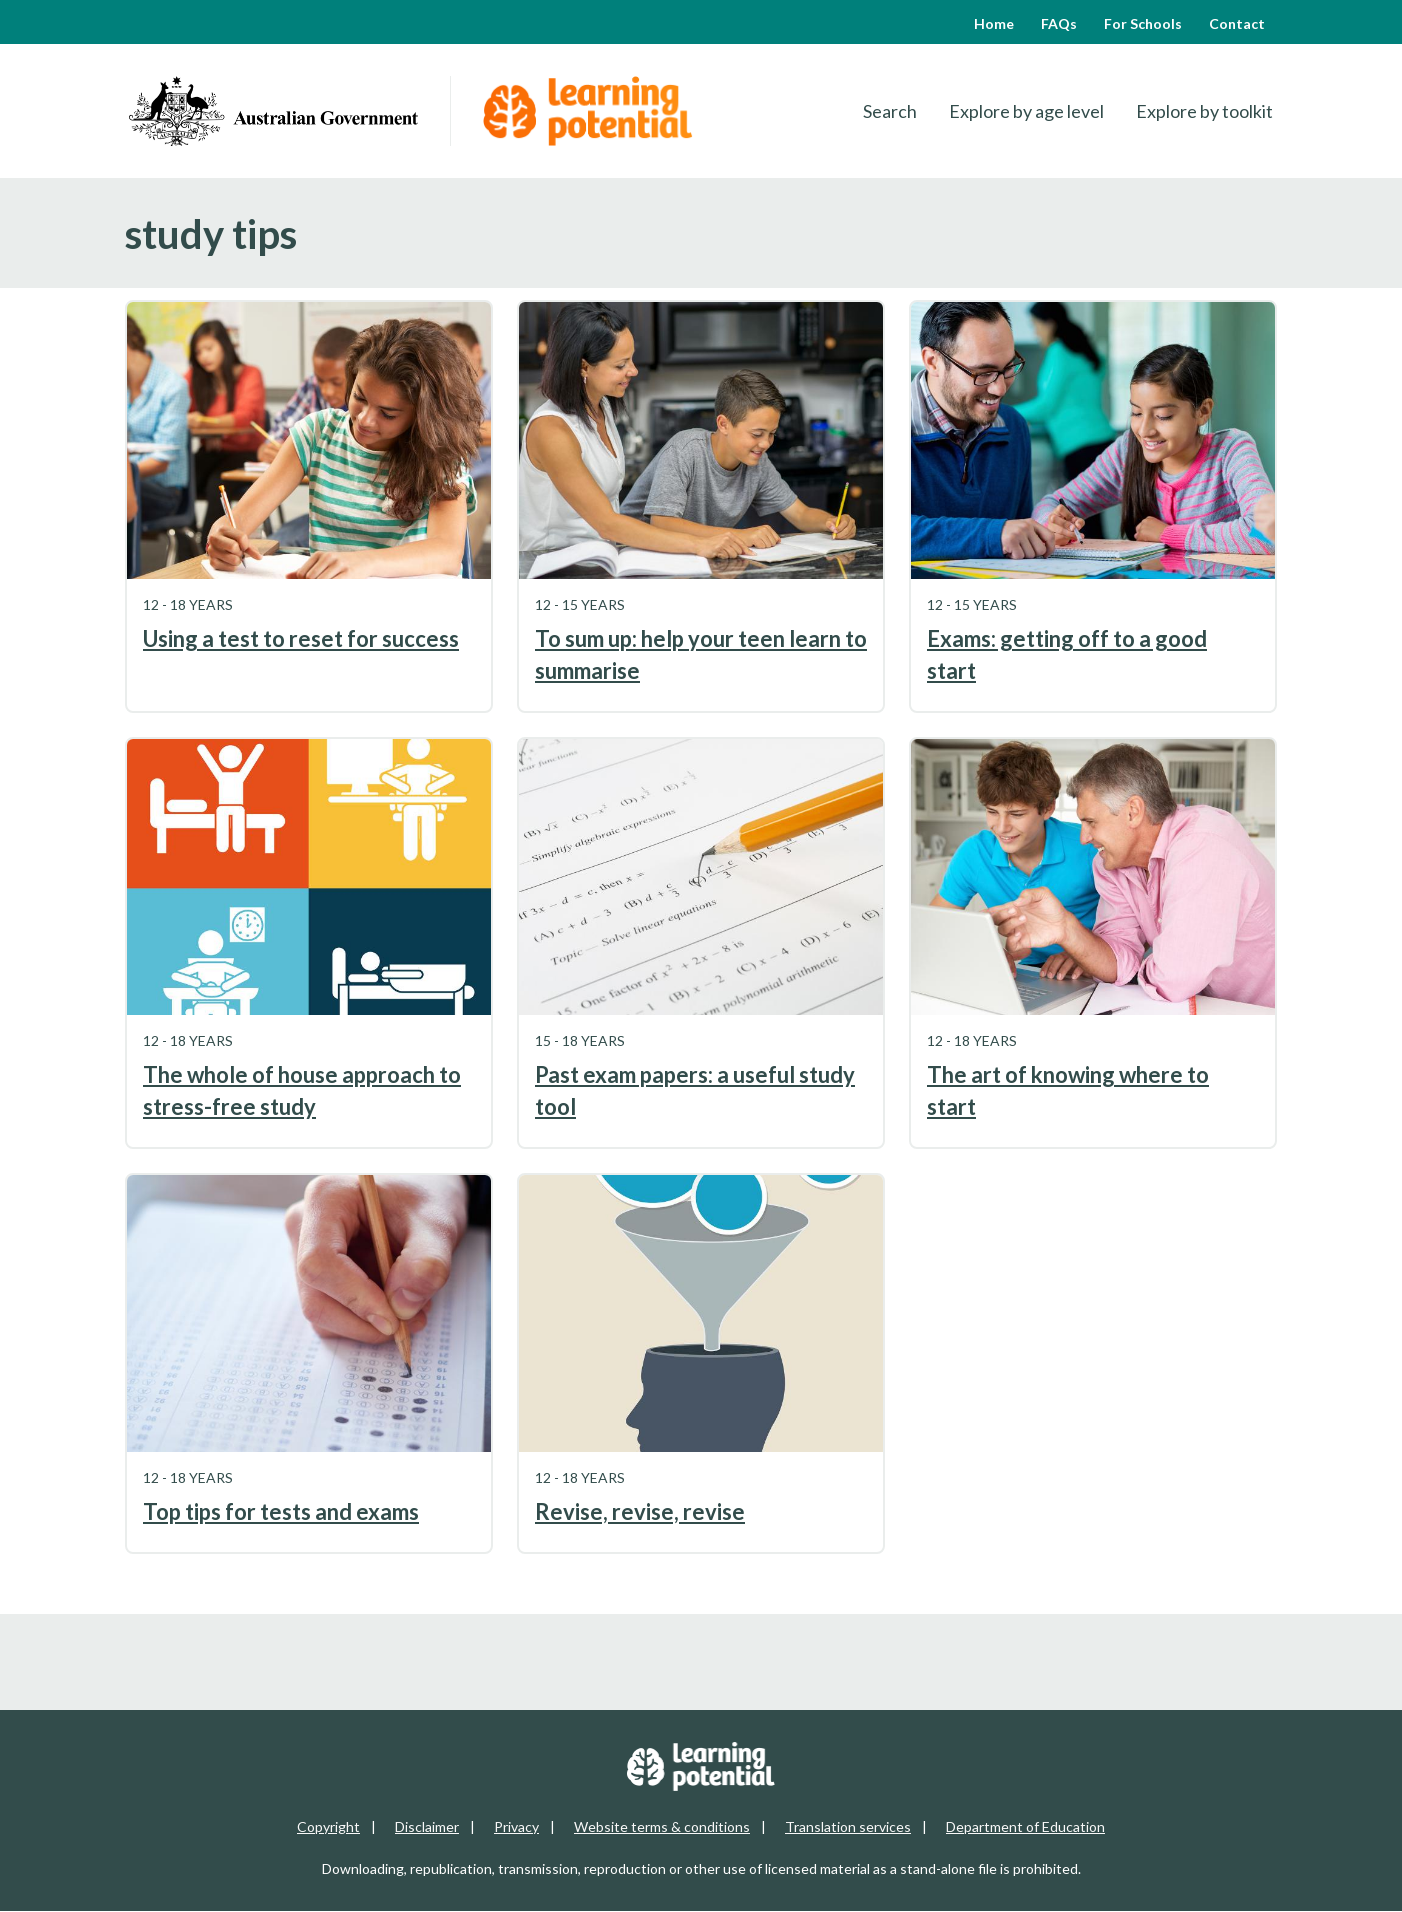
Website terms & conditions (662, 1826)
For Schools (1143, 23)
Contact (1237, 23)
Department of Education (1025, 1826)
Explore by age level (1026, 111)
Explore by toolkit (1204, 111)
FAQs (1059, 23)
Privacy (516, 1826)
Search (890, 111)
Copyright (328, 1826)
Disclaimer (427, 1826)
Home (994, 23)
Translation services (848, 1826)
